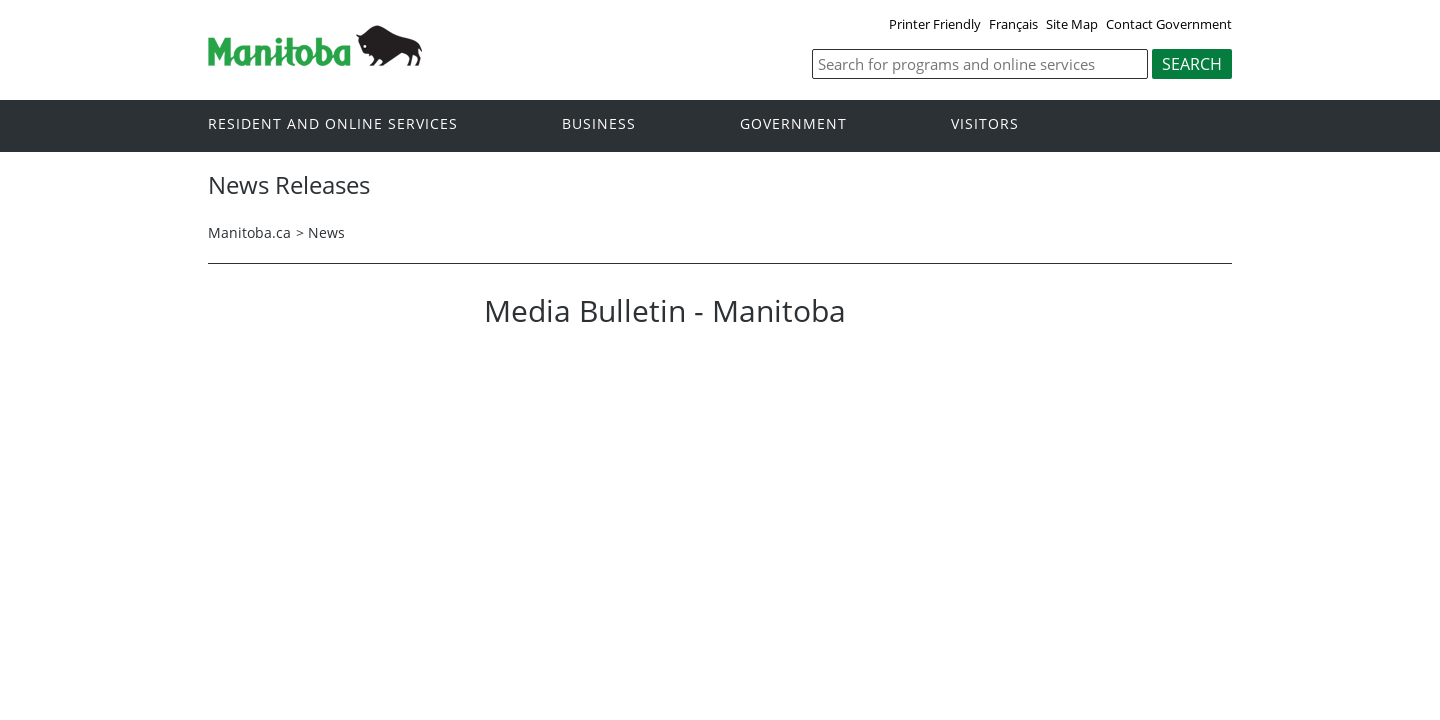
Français (1013, 24)
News (326, 232)
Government (793, 124)
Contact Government (1169, 24)
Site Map (1072, 24)
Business (599, 124)
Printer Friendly (935, 24)
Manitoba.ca (249, 232)
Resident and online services (333, 124)
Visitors (985, 124)
